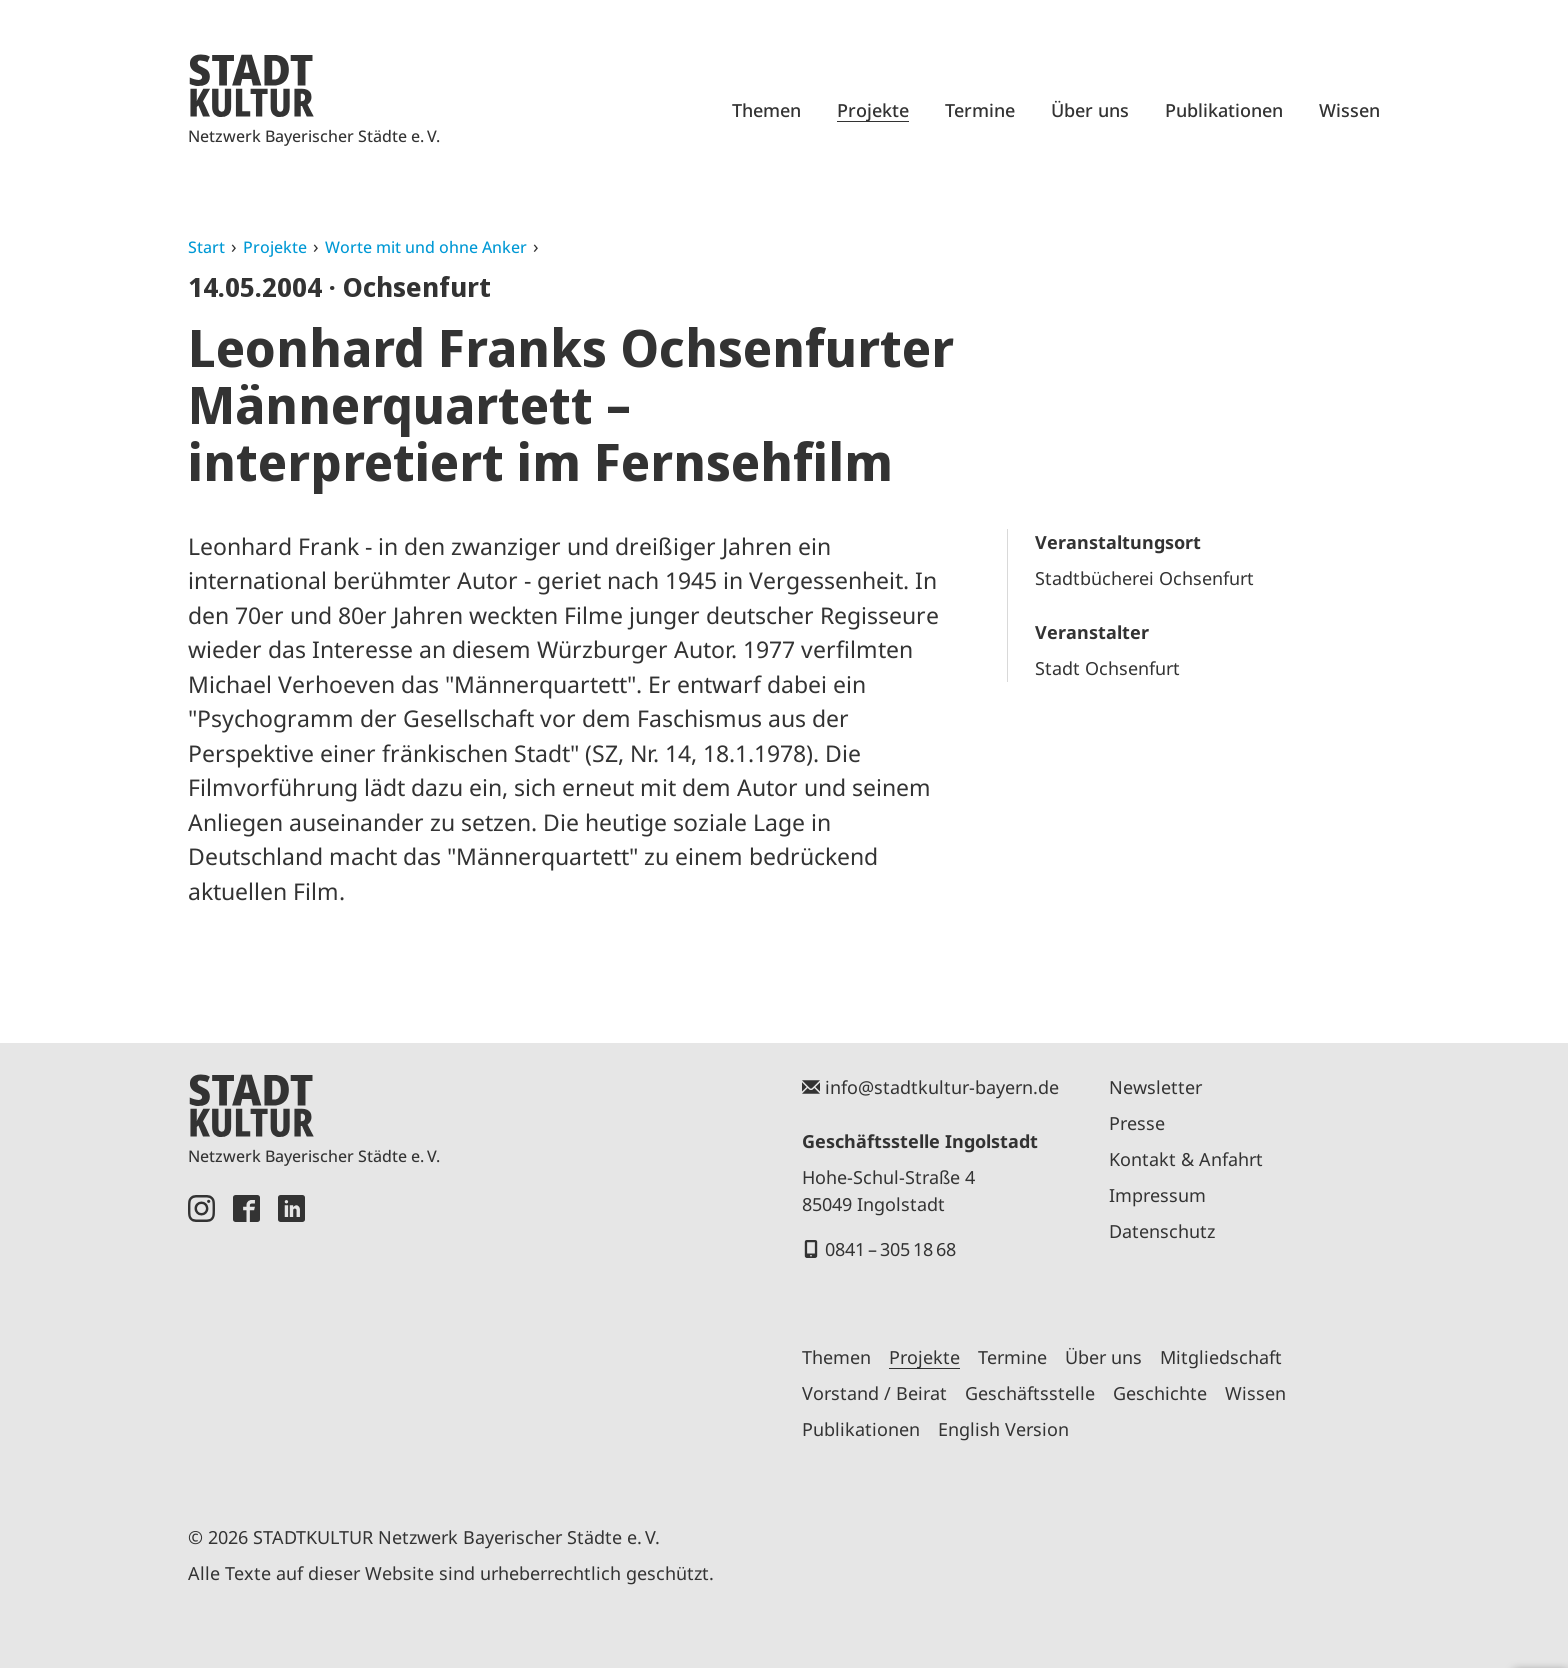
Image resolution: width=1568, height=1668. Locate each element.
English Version (1003, 1429)
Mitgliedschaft (1221, 1357)
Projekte (873, 110)
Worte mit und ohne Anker (426, 247)
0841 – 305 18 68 (890, 1249)
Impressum (1157, 1195)
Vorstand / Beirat (874, 1393)
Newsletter (1155, 1087)
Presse (1137, 1123)
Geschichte (1160, 1393)
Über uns (1090, 110)
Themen (766, 110)
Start (206, 247)
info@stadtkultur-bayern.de (942, 1087)
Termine (980, 110)
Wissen (1349, 110)
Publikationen (1224, 110)
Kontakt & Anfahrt (1186, 1159)
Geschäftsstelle (1030, 1393)
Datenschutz (1162, 1231)
